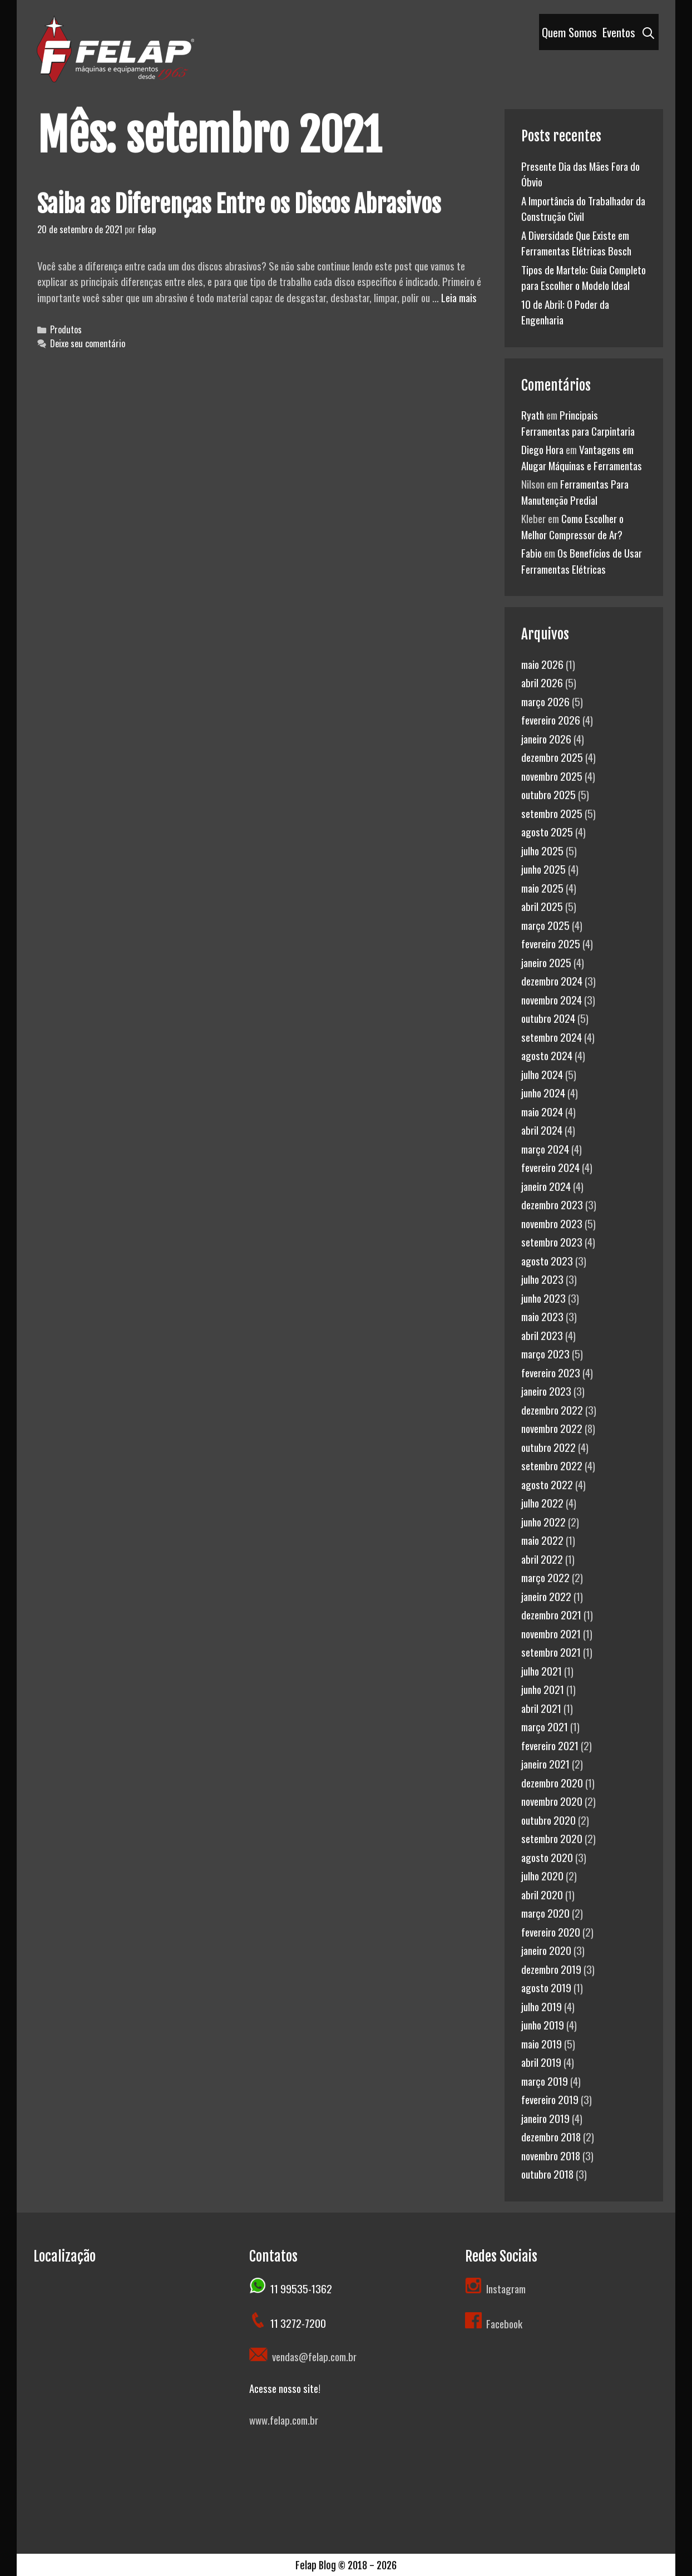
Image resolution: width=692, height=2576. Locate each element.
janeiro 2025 (546, 962)
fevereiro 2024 (550, 1167)
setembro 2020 (551, 1838)
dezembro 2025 (552, 757)
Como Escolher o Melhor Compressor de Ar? (572, 526)
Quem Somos (569, 32)
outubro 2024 (548, 1018)
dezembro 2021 (551, 1614)
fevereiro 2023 (550, 1372)
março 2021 (544, 1726)
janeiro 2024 (546, 1186)
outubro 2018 (547, 2173)
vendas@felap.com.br (312, 2356)
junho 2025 (543, 868)
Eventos (618, 32)
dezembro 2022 (552, 1409)
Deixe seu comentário (87, 343)
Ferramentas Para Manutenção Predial (575, 492)
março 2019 (544, 2081)
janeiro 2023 (546, 1390)
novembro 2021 (551, 1633)
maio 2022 (542, 1540)
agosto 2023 (547, 1260)
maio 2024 (542, 1111)
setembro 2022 (551, 1465)
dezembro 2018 (551, 2136)
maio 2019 (541, 2043)
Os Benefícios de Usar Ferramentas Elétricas (581, 561)
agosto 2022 (547, 1484)
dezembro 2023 (552, 1204)
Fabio (531, 552)
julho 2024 (542, 1074)
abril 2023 (542, 1335)
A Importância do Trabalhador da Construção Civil (583, 208)
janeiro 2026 (546, 738)
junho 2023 (543, 1298)
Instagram (506, 2288)
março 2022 (545, 1577)
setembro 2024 (551, 1037)
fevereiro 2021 (550, 1745)
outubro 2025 (548, 794)
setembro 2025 (551, 813)
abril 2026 (542, 682)
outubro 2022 (548, 1447)
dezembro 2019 (551, 1969)
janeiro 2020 (546, 1950)
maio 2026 (542, 664)
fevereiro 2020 (550, 1931)
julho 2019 (541, 2006)
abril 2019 (541, 2062)
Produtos (66, 329)
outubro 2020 (548, 1820)
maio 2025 (542, 887)
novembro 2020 (551, 1801)
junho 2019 (542, 2024)
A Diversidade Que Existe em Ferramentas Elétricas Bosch (576, 243)
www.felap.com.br (283, 2419)
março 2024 (545, 1148)
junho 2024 (543, 1092)
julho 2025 (542, 850)
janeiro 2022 (546, 1596)
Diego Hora (542, 449)
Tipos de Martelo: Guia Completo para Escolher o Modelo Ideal (583, 277)
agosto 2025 (547, 831)
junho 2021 (542, 1689)
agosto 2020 (547, 1857)
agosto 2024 (546, 1055)
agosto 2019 (546, 1987)
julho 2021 (541, 1670)
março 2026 (545, 701)
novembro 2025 (551, 776)
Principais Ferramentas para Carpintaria (578, 423)
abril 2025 (542, 906)
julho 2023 (542, 1279)
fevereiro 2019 (550, 2099)
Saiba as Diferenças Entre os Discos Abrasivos (239, 204)
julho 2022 (542, 1502)
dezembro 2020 (552, 1782)
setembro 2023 (551, 1241)
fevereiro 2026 (550, 719)
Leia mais (459, 297)
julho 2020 (542, 1875)
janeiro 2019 (545, 2118)
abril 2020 (542, 1894)
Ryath (532, 414)
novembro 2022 (551, 1428)
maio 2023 (542, 1316)
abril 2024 (541, 1129)
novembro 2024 (551, 999)
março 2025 (545, 925)
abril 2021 (541, 1708)
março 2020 (545, 1912)
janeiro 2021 (545, 1763)
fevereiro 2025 (550, 943)
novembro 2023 (551, 1223)
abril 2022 (542, 1559)
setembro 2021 (551, 1651)
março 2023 (545, 1353)
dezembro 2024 (551, 980)
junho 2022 (543, 1521)
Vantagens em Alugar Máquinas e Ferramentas (581, 457)
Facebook (493, 2323)
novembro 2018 (550, 2155)
